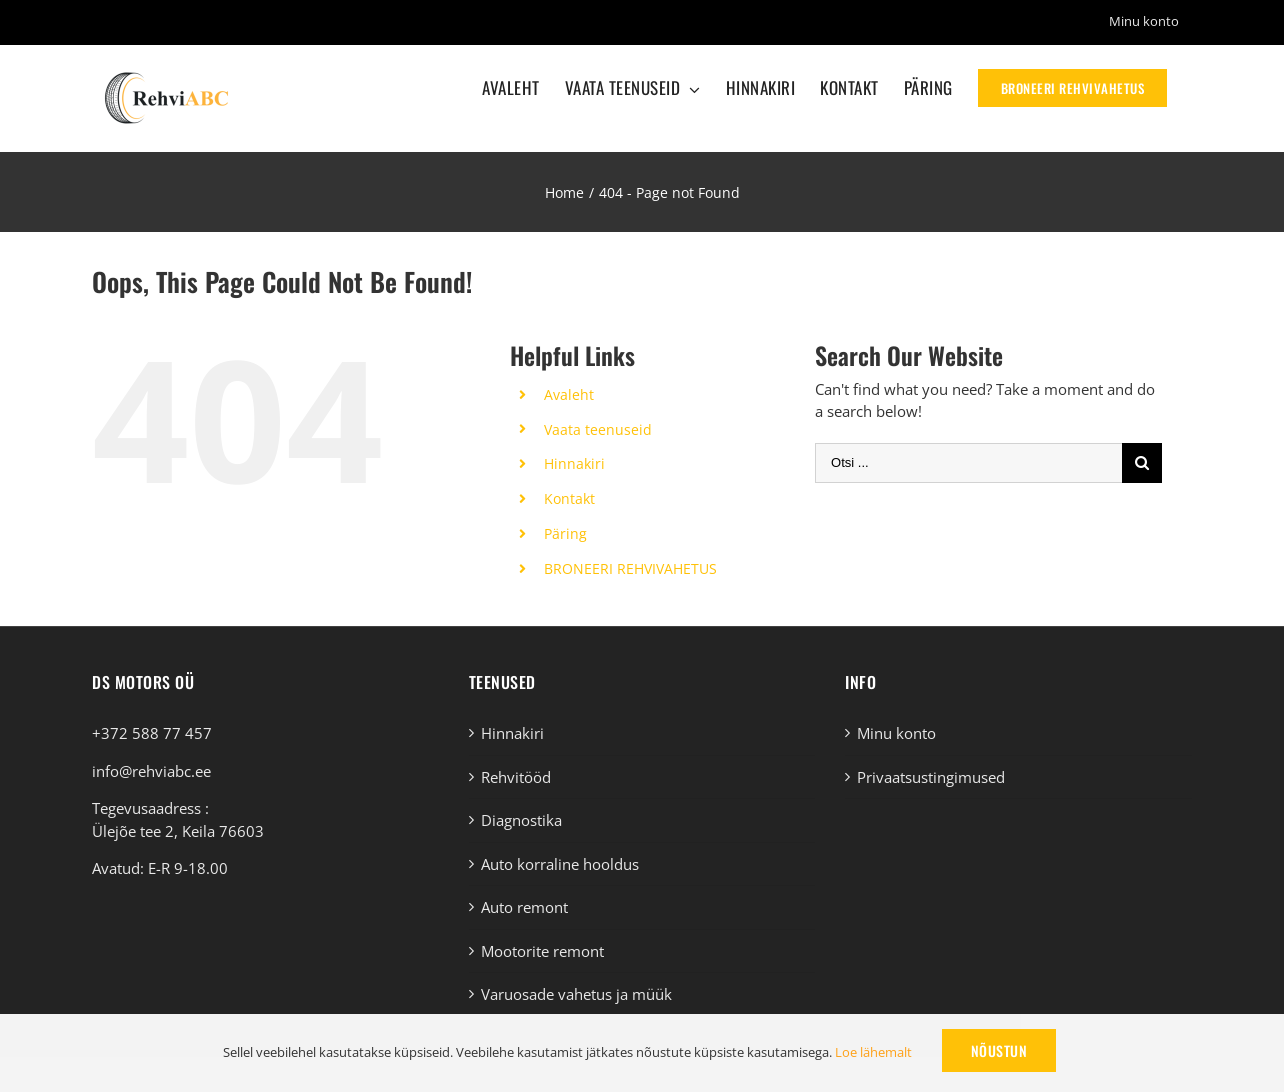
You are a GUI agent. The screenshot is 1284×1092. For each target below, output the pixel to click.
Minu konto (896, 733)
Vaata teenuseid (598, 429)
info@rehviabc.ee (151, 771)
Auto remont (524, 907)
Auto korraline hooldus (560, 864)
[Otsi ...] (968, 463)
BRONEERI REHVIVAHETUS (630, 568)
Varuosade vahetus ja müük (576, 994)
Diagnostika (521, 820)
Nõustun (999, 1050)
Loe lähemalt (873, 1052)
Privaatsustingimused (931, 777)
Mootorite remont (542, 951)
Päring (565, 533)
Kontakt (569, 498)
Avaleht (569, 394)
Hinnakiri (574, 463)
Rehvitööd (516, 777)
